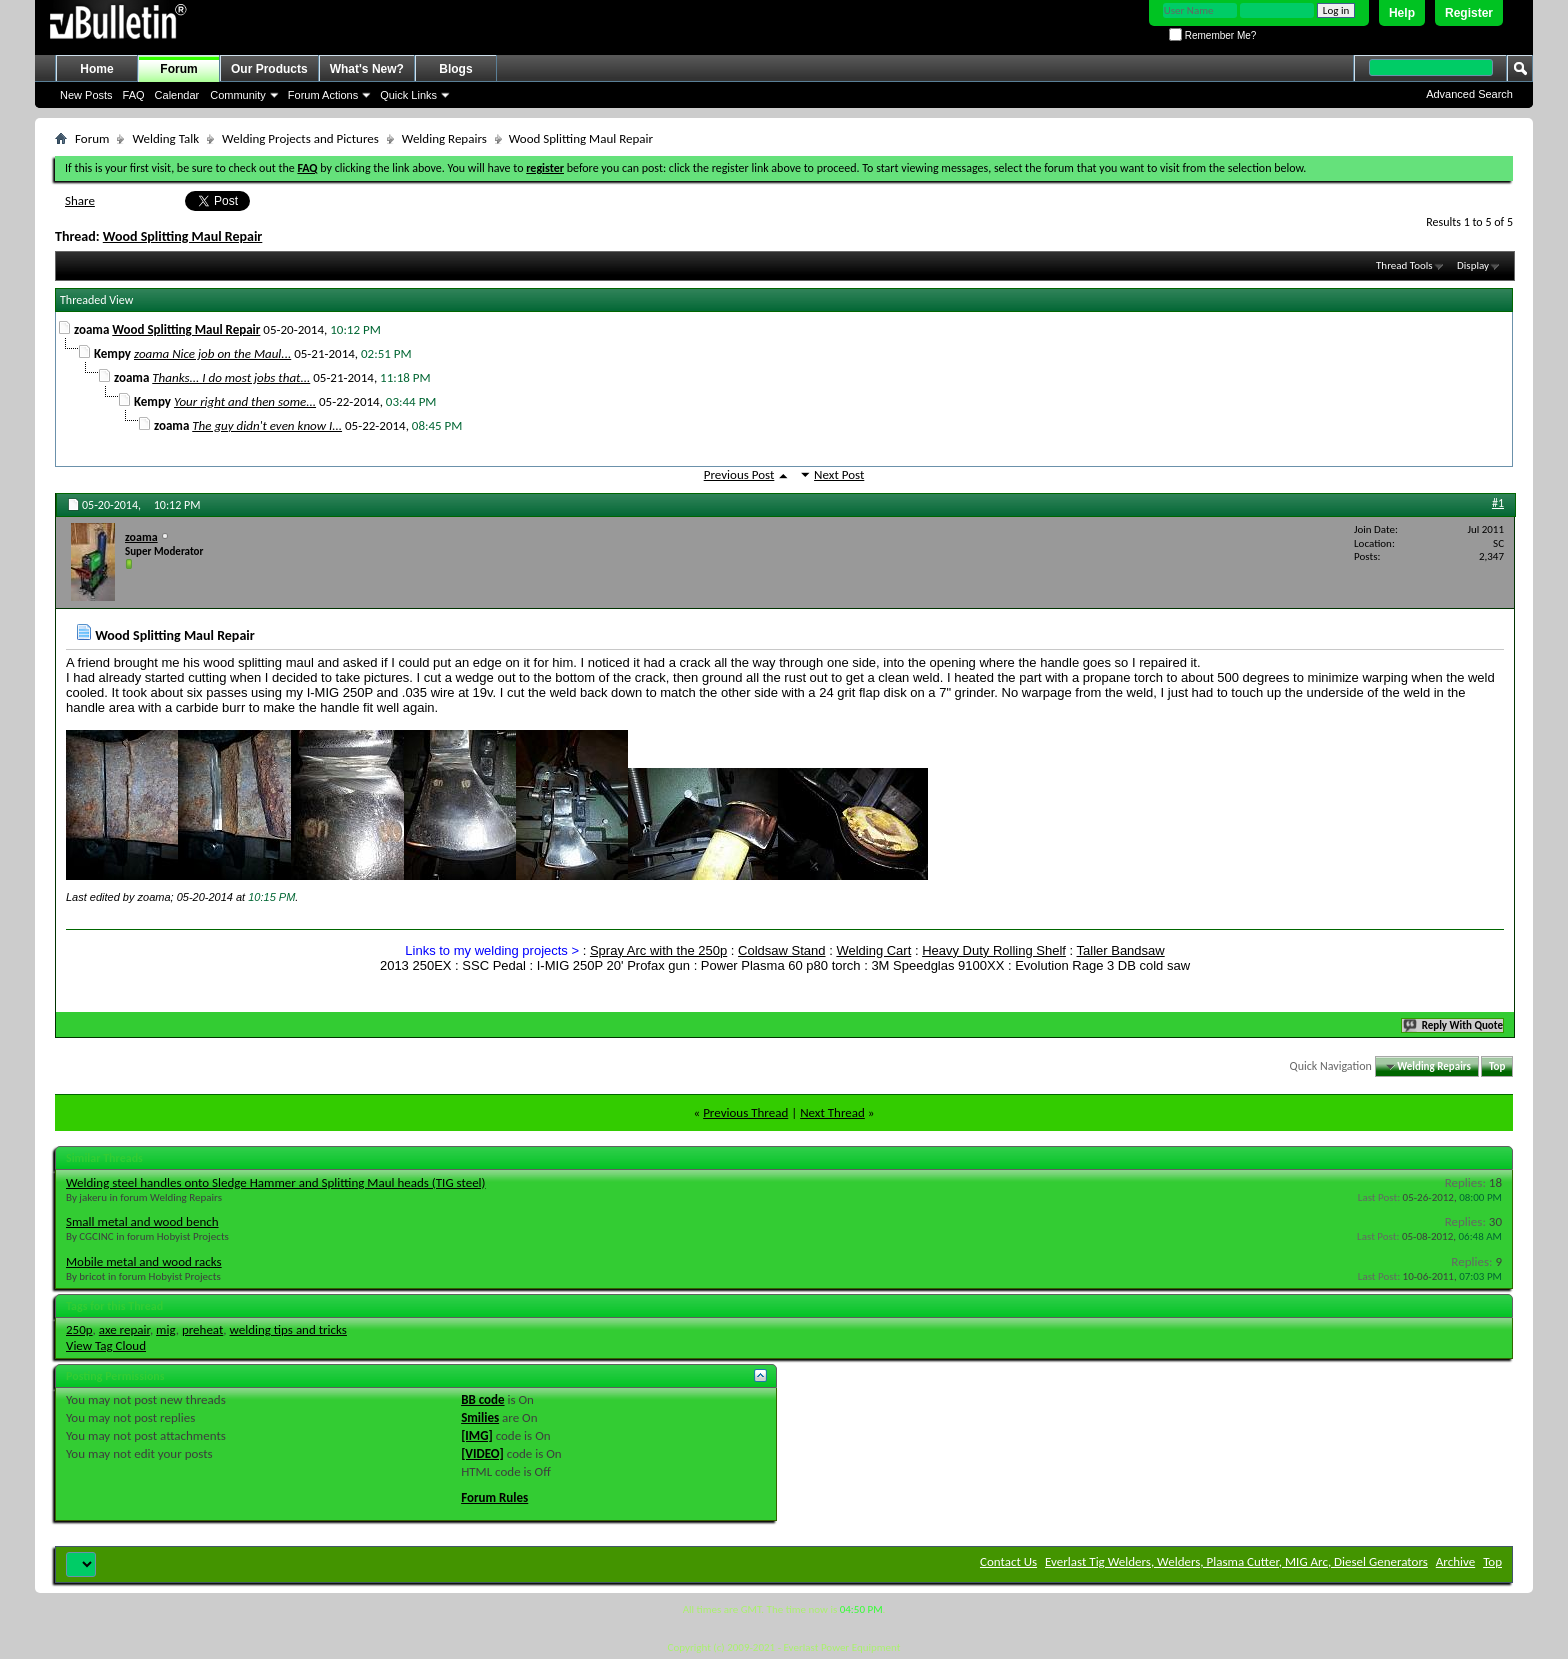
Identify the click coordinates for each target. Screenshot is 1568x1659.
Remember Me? (1212, 35)
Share (80, 200)
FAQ (134, 95)
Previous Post (739, 474)
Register (1469, 13)
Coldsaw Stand (781, 950)
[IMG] (477, 1435)
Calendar (177, 95)
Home (96, 69)
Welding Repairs (444, 138)
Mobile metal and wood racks (144, 1261)
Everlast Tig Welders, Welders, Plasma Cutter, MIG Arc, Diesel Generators (1236, 1561)
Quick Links (408, 95)
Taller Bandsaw (1121, 950)
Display (1473, 265)
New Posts (86, 95)
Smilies (480, 1417)
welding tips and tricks (288, 1329)
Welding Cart (873, 950)
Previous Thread (745, 1112)
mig (166, 1329)
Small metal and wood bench (142, 1221)
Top (1497, 1066)
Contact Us (1008, 1561)
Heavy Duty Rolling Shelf (994, 950)
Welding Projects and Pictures (300, 138)
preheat (202, 1329)
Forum (178, 69)
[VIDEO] (482, 1453)
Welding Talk (165, 138)
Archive (1455, 1561)
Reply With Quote (1454, 1025)
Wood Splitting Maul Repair (183, 236)
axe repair (124, 1329)
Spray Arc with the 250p (658, 950)
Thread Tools (1404, 265)
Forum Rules (494, 1497)
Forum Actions (323, 95)
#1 (1498, 503)
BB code (482, 1399)
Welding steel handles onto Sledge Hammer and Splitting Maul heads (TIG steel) (276, 1182)
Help (1402, 13)
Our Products (269, 69)
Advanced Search (1469, 94)
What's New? (367, 69)
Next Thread (832, 1112)
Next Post (839, 474)
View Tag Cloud (106, 1345)
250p (79, 1329)
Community (238, 95)
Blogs (455, 69)
